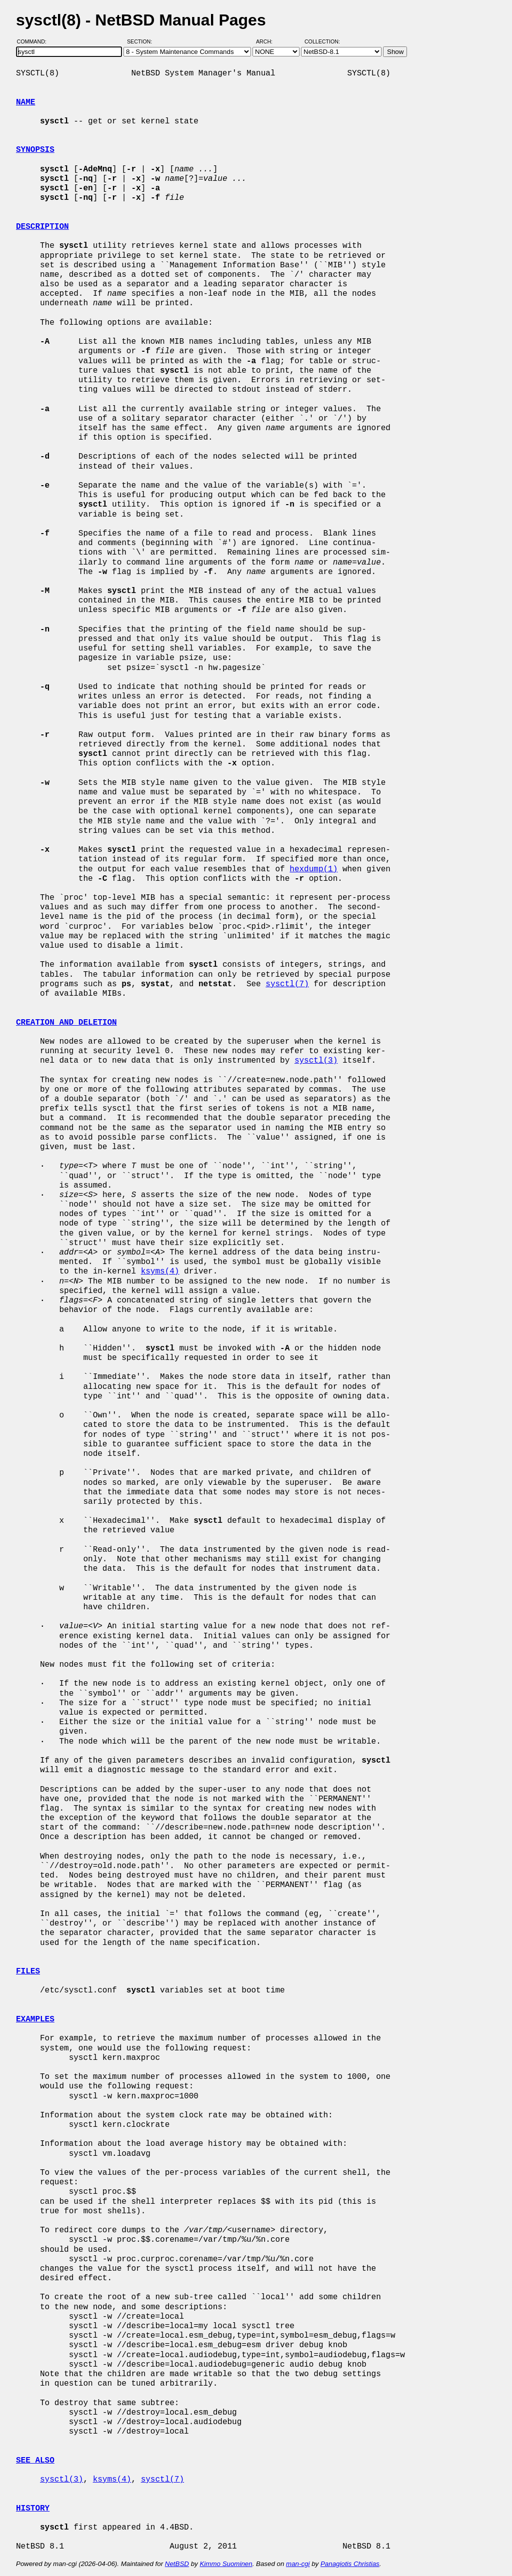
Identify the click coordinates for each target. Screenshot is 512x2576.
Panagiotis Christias (350, 2564)
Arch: (269, 41)
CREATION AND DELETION (66, 1022)
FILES (28, 1971)
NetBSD (177, 2564)
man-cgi (298, 2564)
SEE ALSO (35, 2460)
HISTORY (33, 2508)
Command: (34, 41)
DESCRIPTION (42, 226)
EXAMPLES (35, 2019)
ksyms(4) (160, 1271)
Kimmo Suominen (226, 2564)
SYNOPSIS (35, 149)
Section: (141, 41)
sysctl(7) (287, 984)
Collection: (322, 41)
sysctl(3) (316, 1060)
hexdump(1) (314, 869)
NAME (25, 102)
